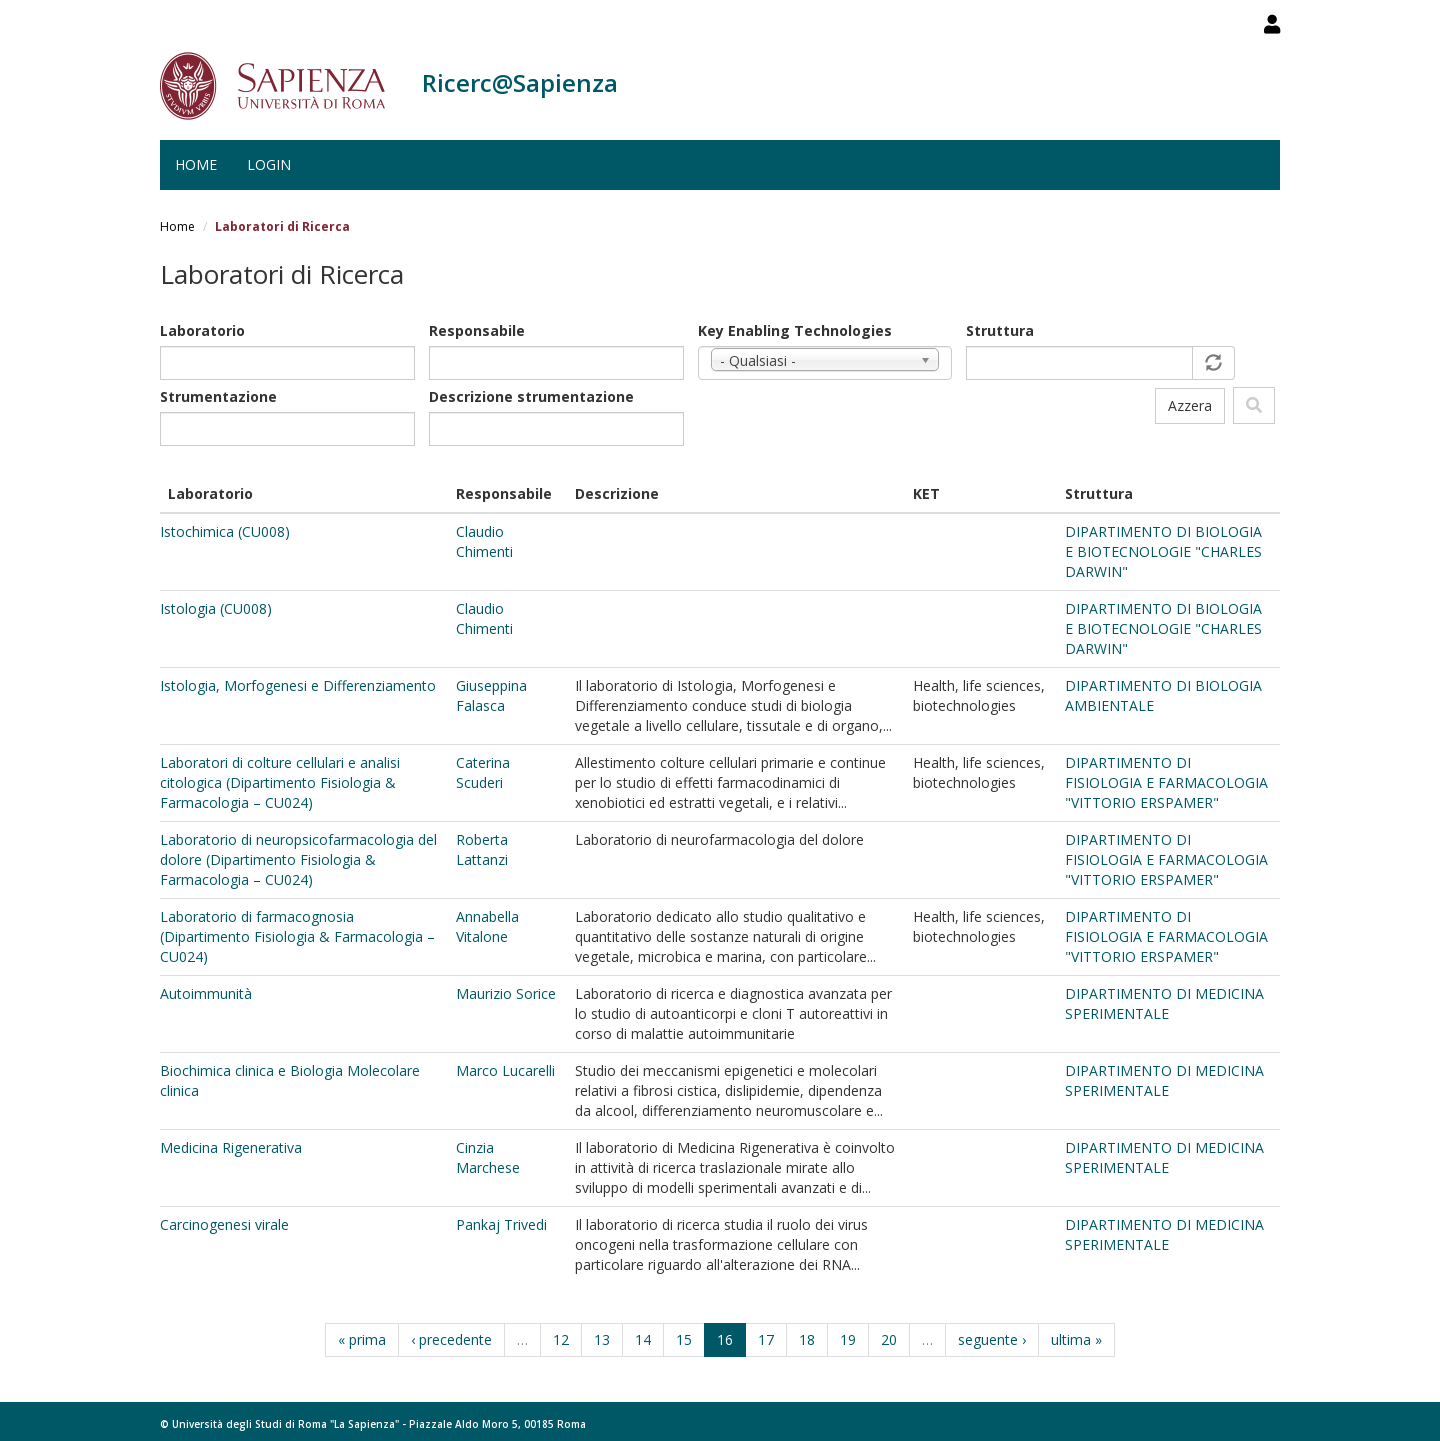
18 (807, 1339)
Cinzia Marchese (488, 1157)
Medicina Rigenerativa (231, 1147)
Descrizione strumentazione (531, 396)
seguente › (992, 1339)
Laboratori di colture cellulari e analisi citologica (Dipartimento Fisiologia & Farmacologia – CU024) (280, 782)
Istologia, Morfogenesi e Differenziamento (298, 685)
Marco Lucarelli (505, 1070)
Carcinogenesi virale (224, 1224)
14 (643, 1339)
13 (602, 1339)
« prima (362, 1339)
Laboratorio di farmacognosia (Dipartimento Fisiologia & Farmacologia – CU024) (297, 936)
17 (766, 1339)
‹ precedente (451, 1339)
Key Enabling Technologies (795, 330)
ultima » (1076, 1339)
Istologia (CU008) (216, 608)
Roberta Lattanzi (482, 849)
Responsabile (477, 330)
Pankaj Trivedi (501, 1224)
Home (196, 164)
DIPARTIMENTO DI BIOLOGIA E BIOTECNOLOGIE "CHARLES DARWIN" (1163, 551)
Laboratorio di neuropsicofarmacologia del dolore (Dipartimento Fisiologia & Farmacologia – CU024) (298, 859)
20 (889, 1339)
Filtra (1254, 405)
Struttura (1000, 330)
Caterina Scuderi (483, 772)
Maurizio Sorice (506, 993)
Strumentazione (218, 396)
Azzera (1190, 405)
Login (269, 164)
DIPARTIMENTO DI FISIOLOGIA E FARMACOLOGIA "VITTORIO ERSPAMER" (1166, 782)
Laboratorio (202, 330)
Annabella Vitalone (487, 926)
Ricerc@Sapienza (520, 82)
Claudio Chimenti (484, 541)
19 (848, 1339)
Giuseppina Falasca (491, 695)
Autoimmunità (206, 993)
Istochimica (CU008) (225, 531)
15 (684, 1339)
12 (561, 1339)
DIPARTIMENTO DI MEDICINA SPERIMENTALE (1164, 1003)
